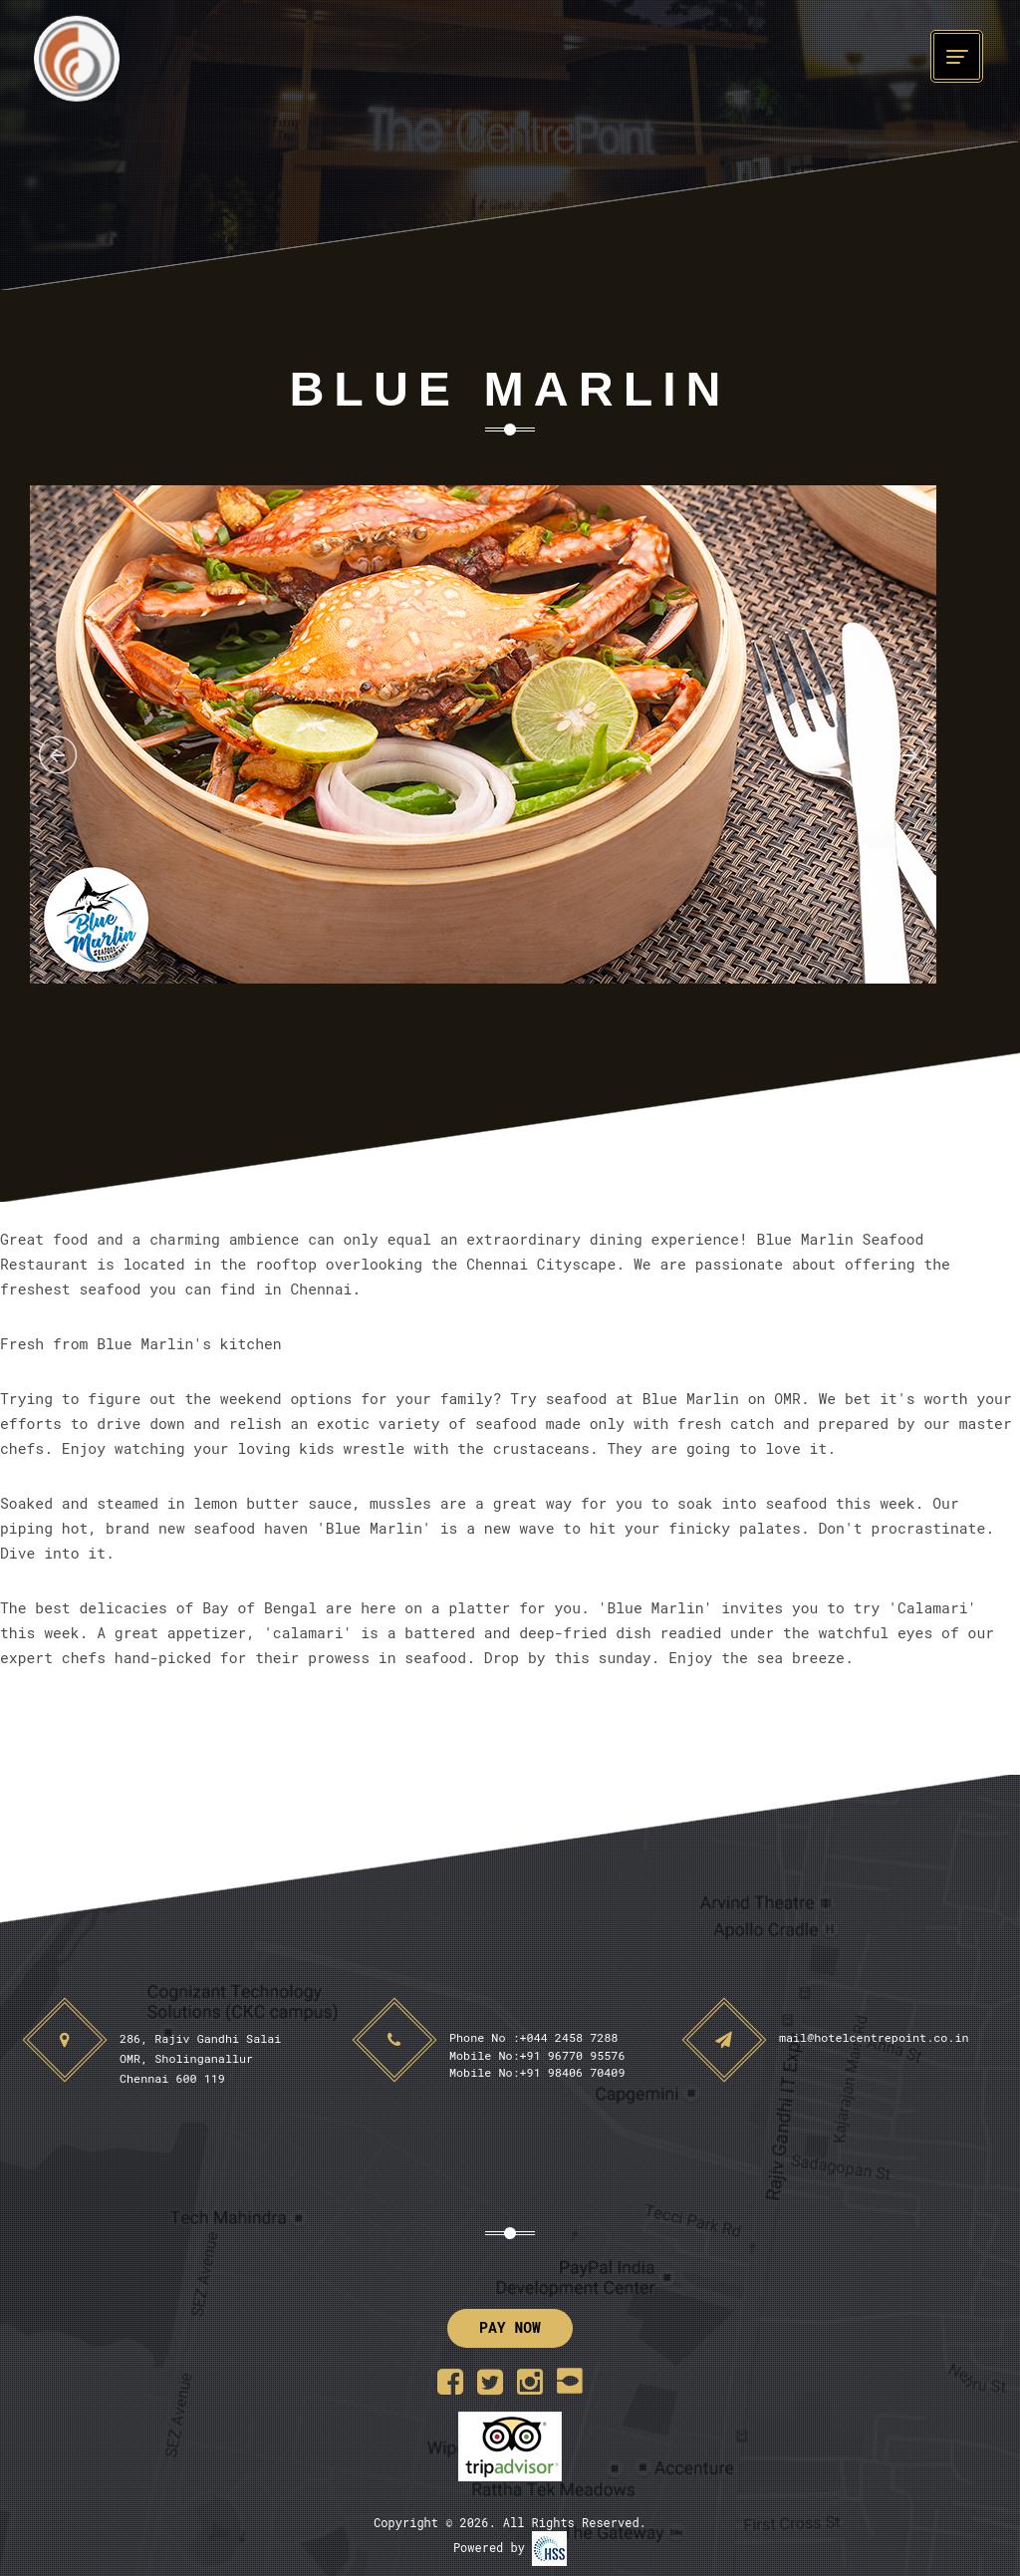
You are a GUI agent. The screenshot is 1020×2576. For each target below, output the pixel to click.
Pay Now (510, 2327)
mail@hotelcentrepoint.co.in (874, 2037)
